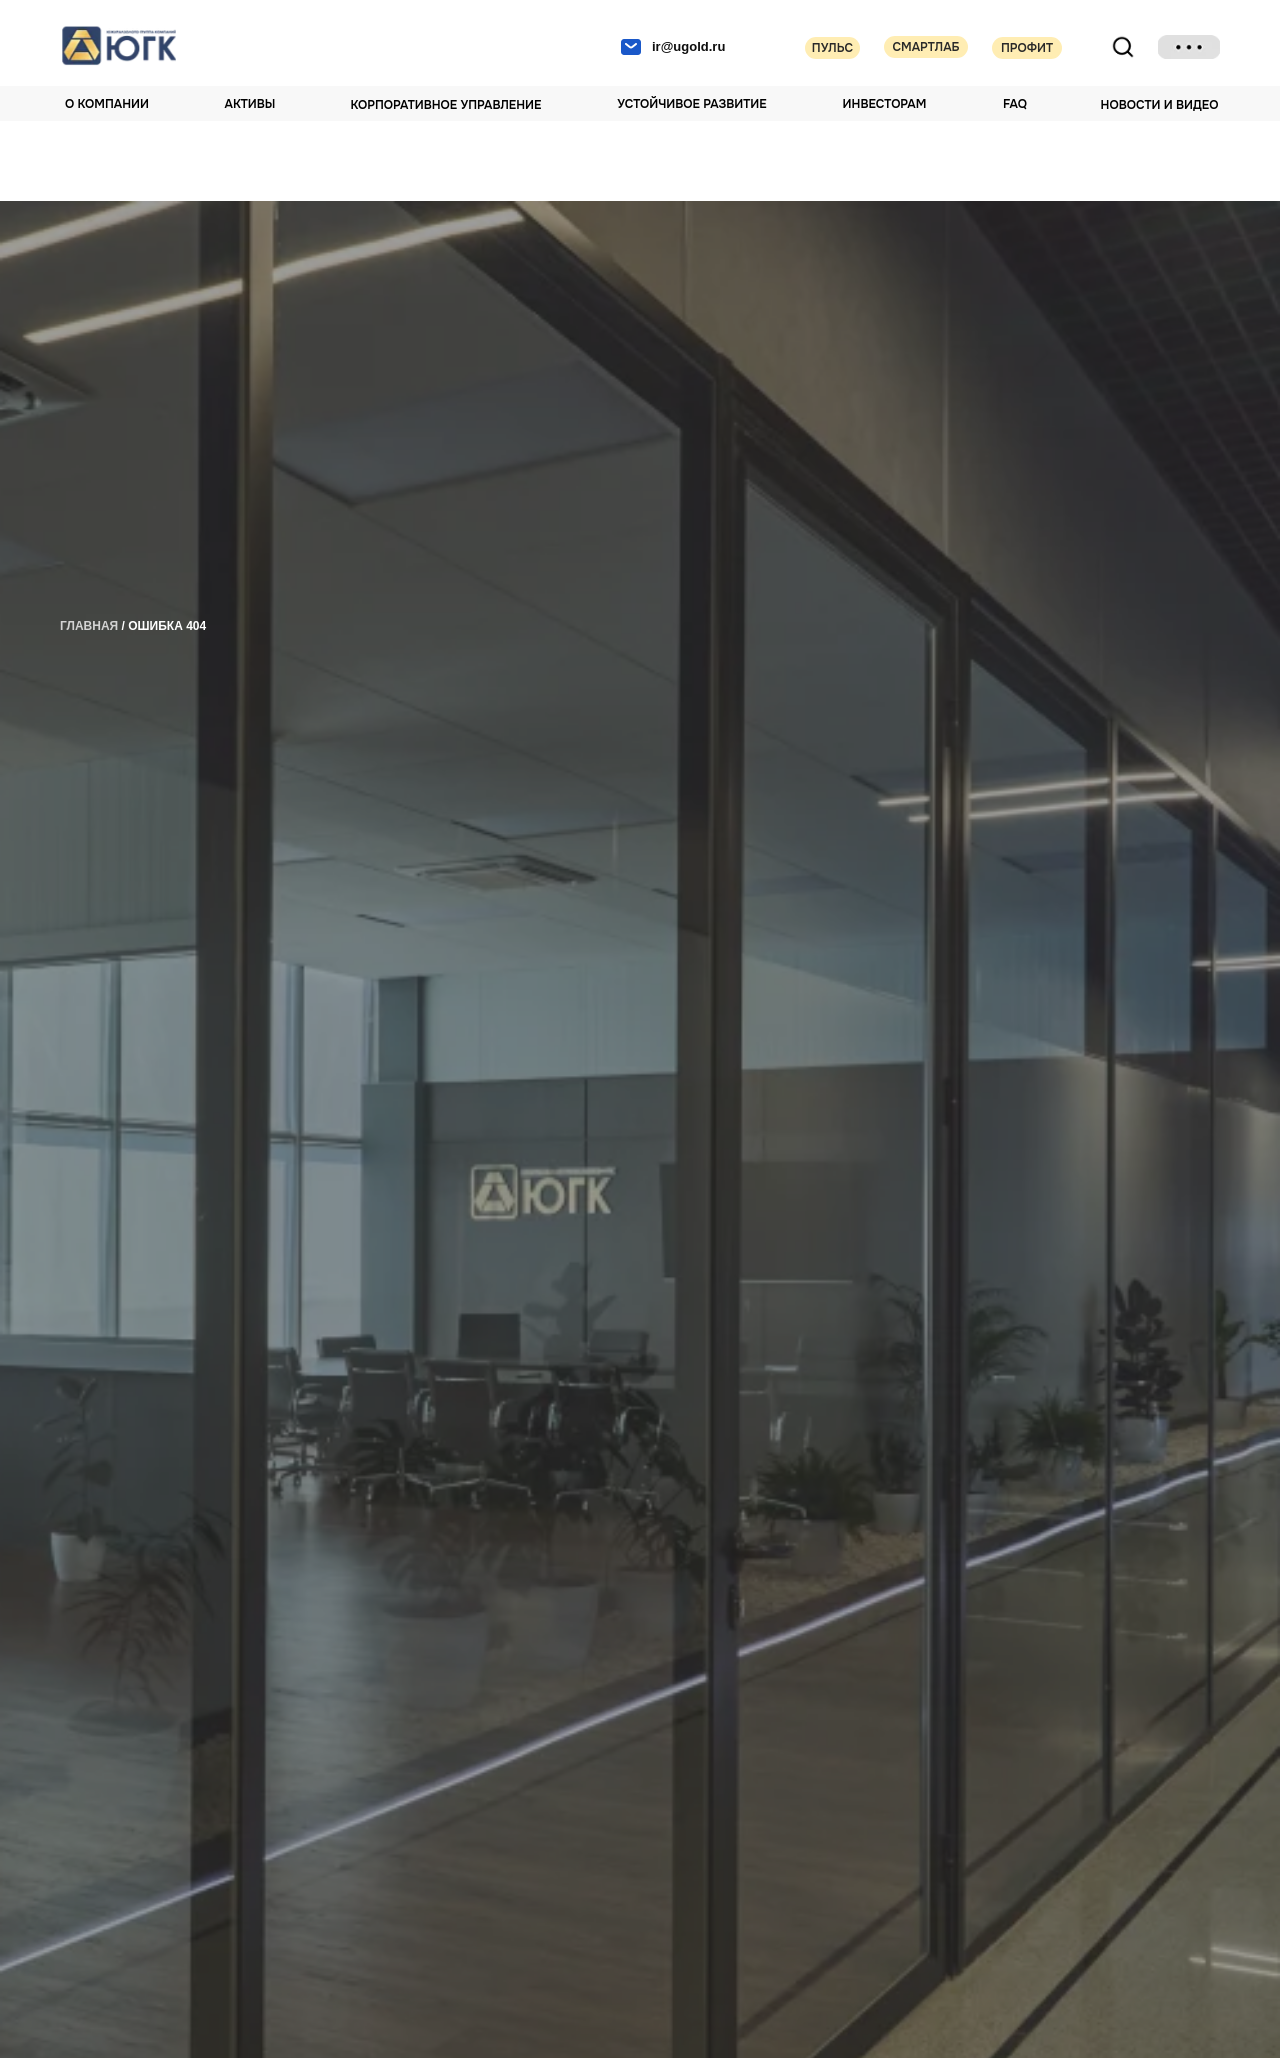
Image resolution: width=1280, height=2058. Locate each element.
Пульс (832, 48)
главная (89, 626)
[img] (1189, 47)
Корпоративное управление (446, 105)
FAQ (1015, 104)
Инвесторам (885, 104)
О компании (107, 104)
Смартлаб (925, 47)
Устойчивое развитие (691, 104)
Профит (1027, 48)
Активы (250, 104)
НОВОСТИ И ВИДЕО (1160, 105)
